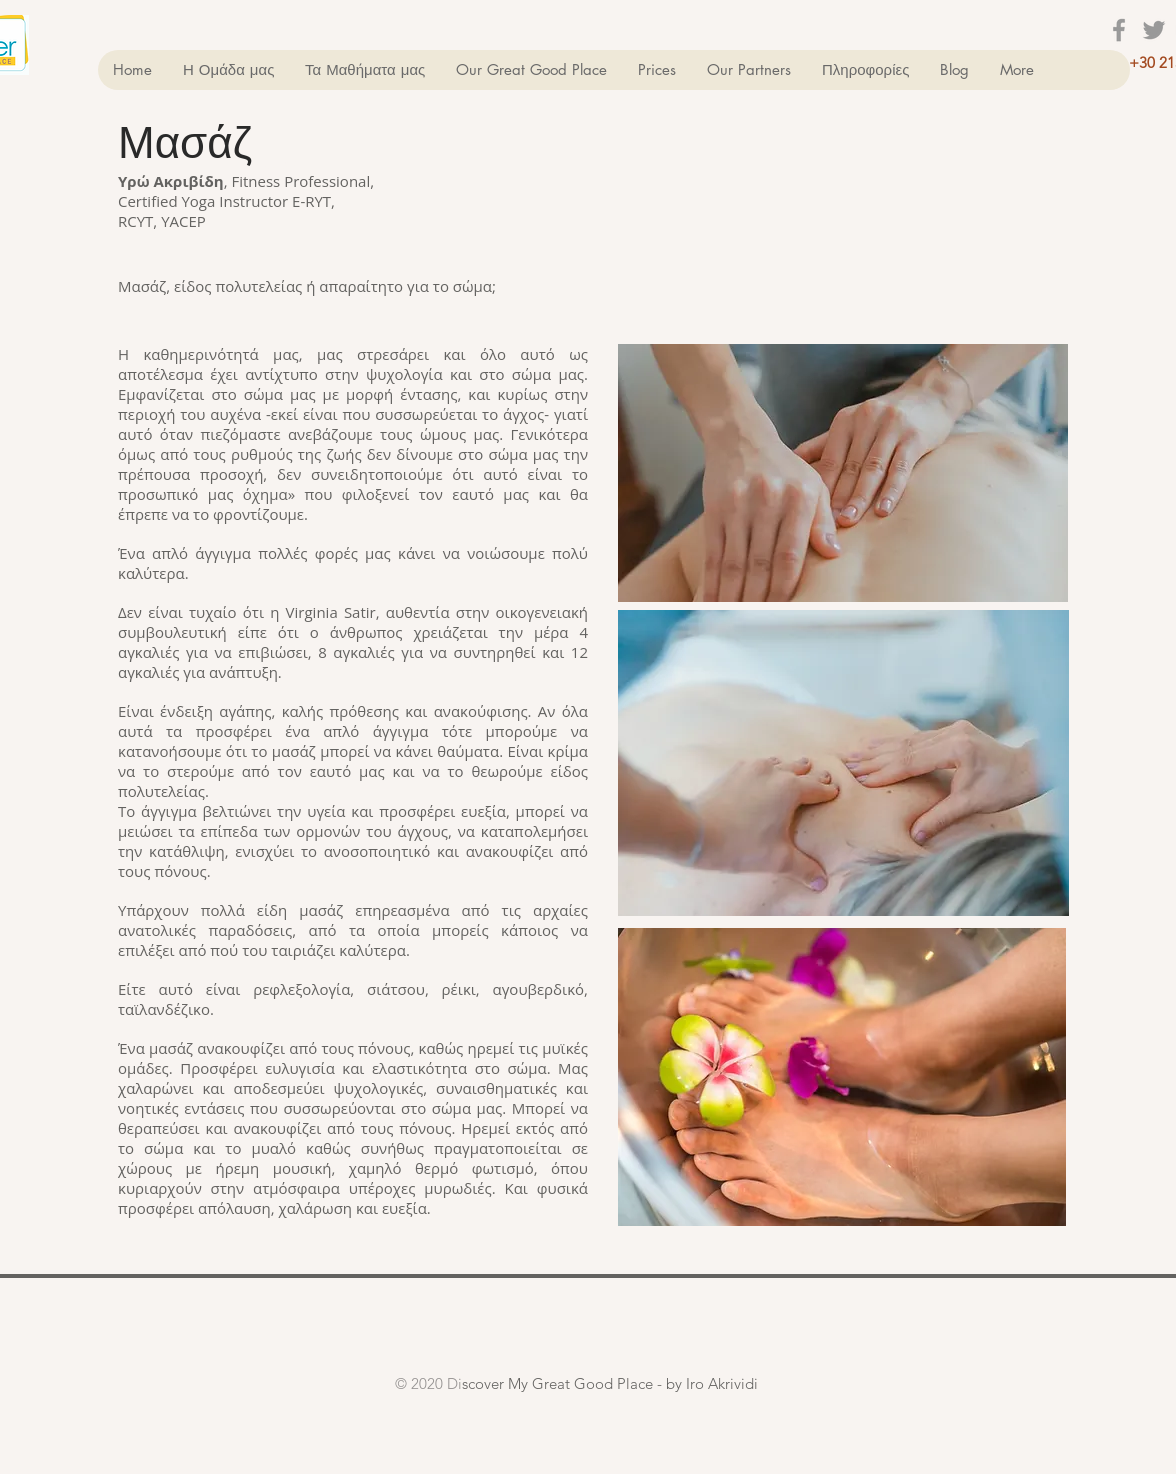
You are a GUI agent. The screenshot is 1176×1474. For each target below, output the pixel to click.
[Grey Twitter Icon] (1154, 30)
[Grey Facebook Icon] (1119, 30)
